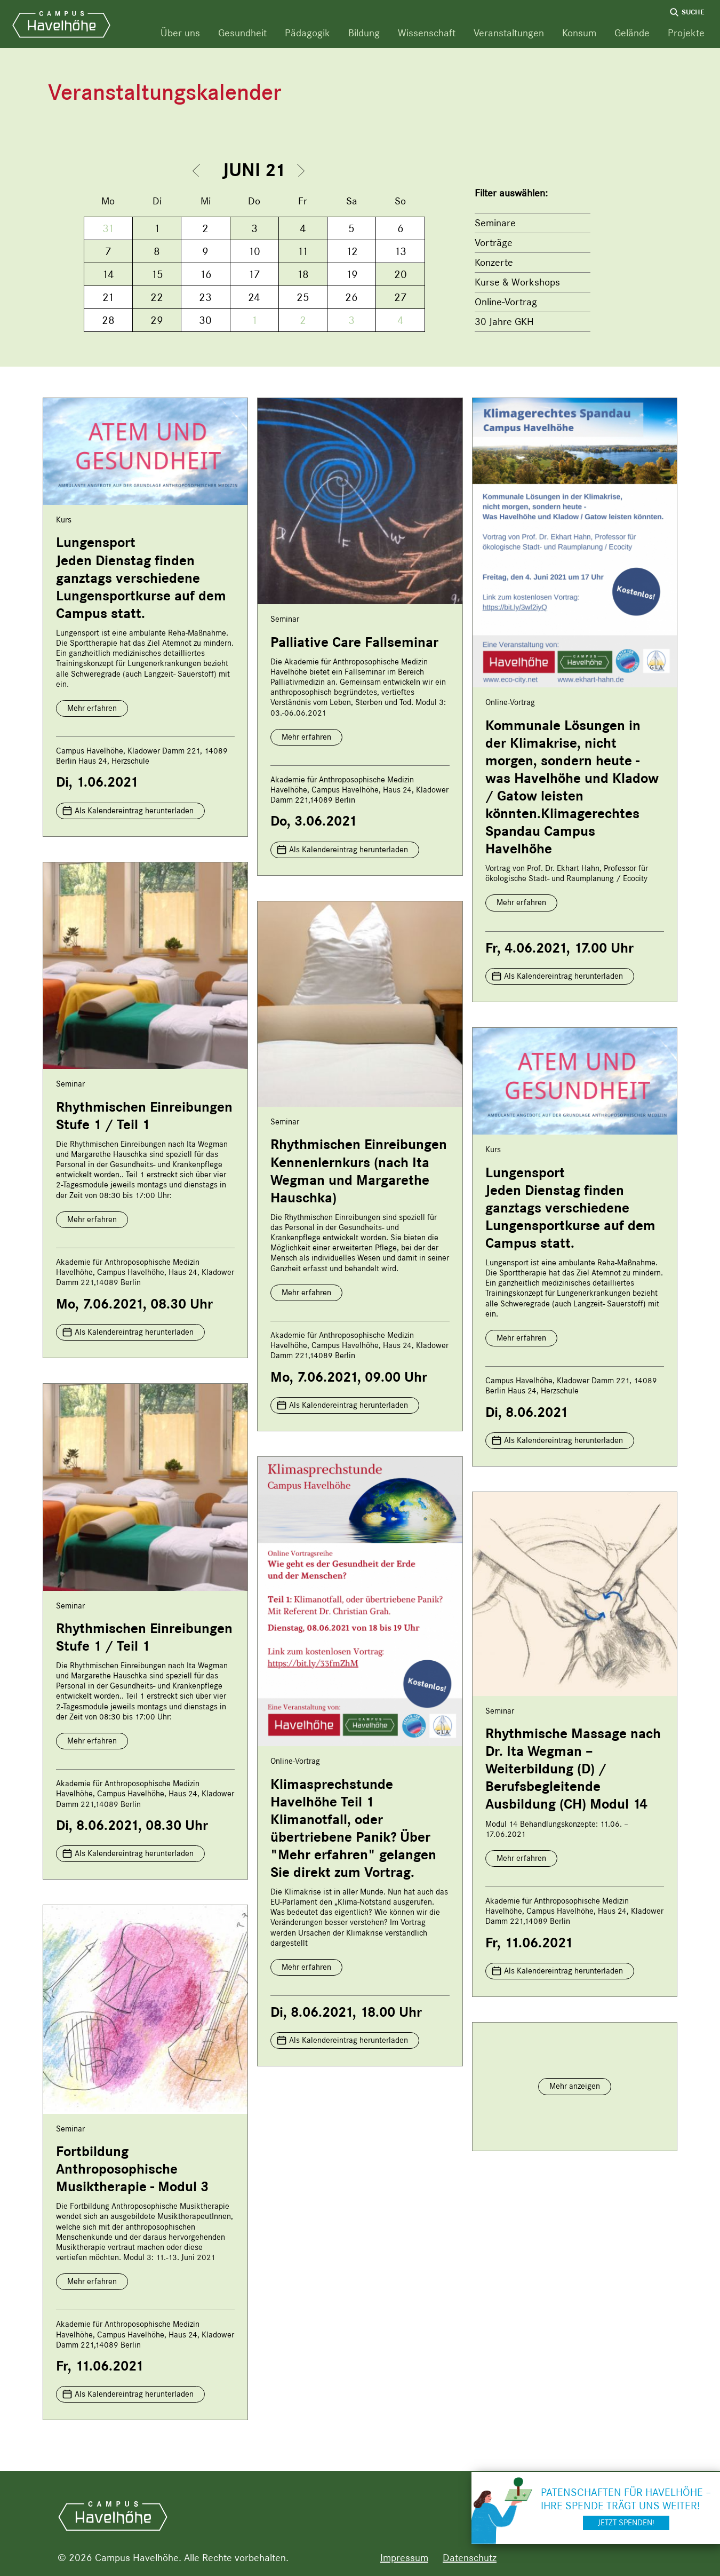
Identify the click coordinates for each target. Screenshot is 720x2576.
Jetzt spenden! (626, 2522)
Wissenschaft (426, 33)
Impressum (404, 2557)
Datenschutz (470, 2557)
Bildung (364, 33)
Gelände (632, 33)
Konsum (579, 33)
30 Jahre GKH (504, 321)
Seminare (495, 223)
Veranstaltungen (509, 33)
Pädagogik (307, 33)
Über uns (180, 33)
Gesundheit (242, 33)
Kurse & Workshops (517, 282)
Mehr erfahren (92, 708)
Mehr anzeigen (574, 2086)
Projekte (686, 33)
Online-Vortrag (506, 302)
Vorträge (494, 242)
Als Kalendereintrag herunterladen (134, 810)
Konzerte (494, 262)
